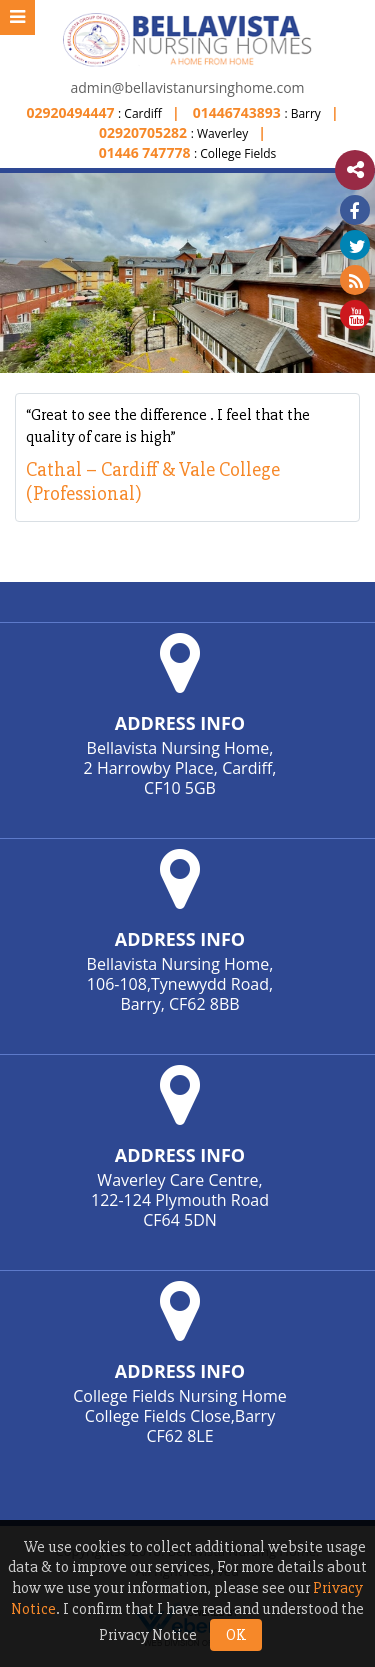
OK (236, 1635)
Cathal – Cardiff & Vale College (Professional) (153, 481)
